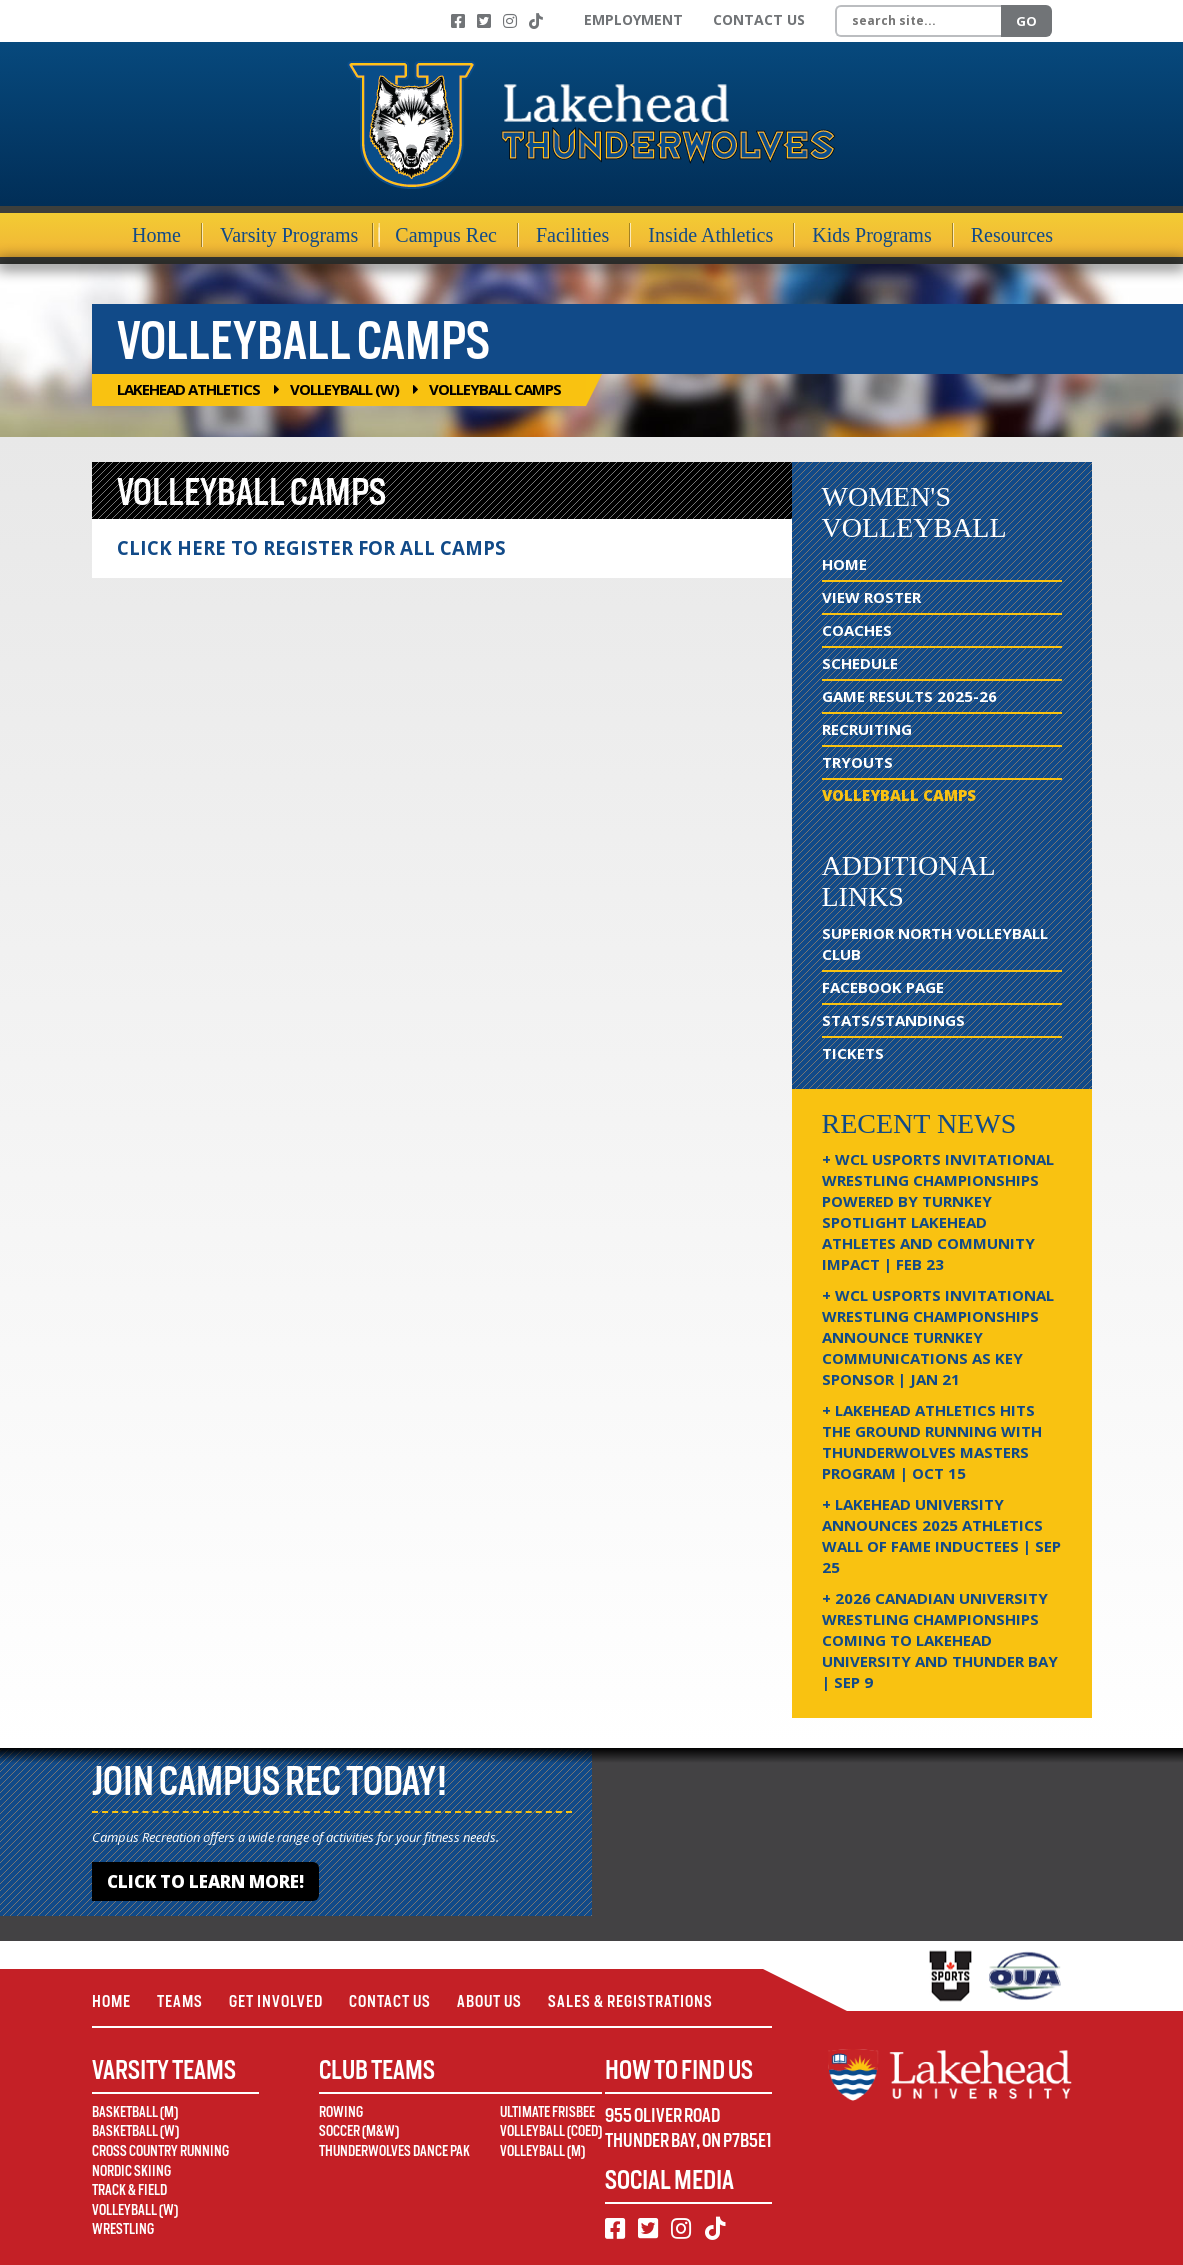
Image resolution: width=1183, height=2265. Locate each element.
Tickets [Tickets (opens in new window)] (853, 1053)
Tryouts (857, 762)
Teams (180, 2001)
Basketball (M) (135, 2112)
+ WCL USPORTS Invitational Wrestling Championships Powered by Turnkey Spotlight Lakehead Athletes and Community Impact (938, 1211)
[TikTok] (536, 21)
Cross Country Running (160, 2151)
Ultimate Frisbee (547, 2112)
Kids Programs (871, 235)
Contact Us (759, 19)
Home (156, 235)
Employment (633, 19)
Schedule (860, 663)
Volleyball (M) (542, 2151)
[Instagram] (510, 21)
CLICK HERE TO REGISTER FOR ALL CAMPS (311, 547)
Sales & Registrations (630, 2001)
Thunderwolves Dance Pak (394, 2151)
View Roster (871, 597)
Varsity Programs (289, 235)
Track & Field (129, 2190)
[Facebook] (458, 21)
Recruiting (867, 729)
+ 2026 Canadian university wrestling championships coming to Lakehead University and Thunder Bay (940, 1640)
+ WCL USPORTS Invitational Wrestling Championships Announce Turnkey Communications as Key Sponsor (938, 1337)
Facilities (572, 235)
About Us (489, 2001)
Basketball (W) (135, 2131)
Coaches (857, 630)
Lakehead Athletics (188, 389)
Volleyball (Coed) (551, 2131)
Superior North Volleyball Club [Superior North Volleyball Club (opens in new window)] (935, 943)
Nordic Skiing (131, 2171)
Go (1026, 21)
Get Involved (276, 2001)
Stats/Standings (893, 1020)
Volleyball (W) (344, 389)
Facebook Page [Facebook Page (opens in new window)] (883, 987)
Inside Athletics (710, 235)
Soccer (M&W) (359, 2131)
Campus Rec (446, 235)
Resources (1012, 235)
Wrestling (123, 2229)
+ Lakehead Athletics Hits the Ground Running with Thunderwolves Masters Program (932, 1441)
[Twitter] (484, 21)
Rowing (341, 2112)
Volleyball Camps (899, 795)
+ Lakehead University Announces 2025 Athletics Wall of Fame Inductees (941, 1535)
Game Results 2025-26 (909, 696)
